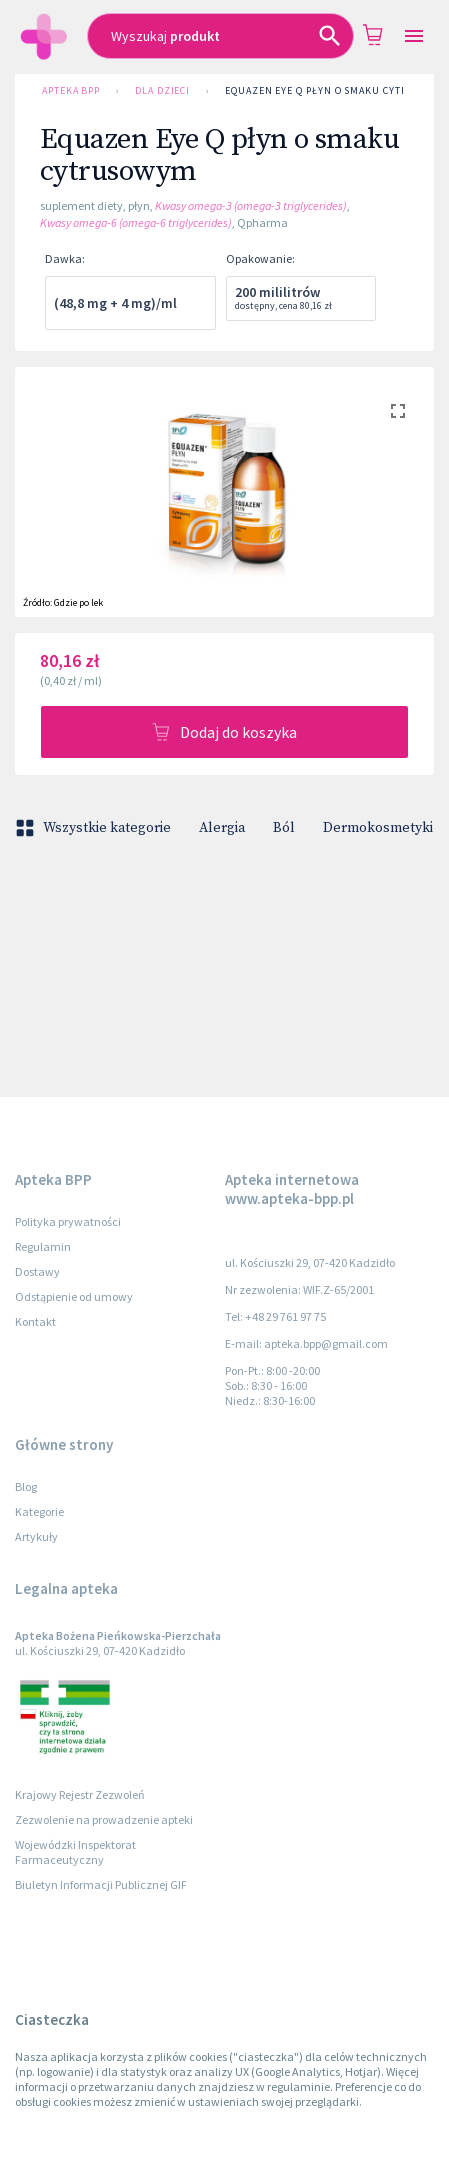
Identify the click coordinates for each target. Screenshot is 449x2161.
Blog (26, 1486)
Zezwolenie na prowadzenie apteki (104, 1819)
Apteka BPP (71, 91)
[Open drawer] (414, 36)
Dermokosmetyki (378, 828)
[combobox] (220, 36)
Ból (284, 828)
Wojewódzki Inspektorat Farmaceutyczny (75, 1852)
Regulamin (43, 1246)
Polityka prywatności (68, 1221)
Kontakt (35, 1321)
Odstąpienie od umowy (74, 1296)
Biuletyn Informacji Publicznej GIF (101, 1884)
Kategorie (39, 1511)
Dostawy (37, 1271)
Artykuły (36, 1536)
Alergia (222, 828)
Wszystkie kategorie (95, 828)
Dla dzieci (162, 91)
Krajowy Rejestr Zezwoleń (80, 1794)
